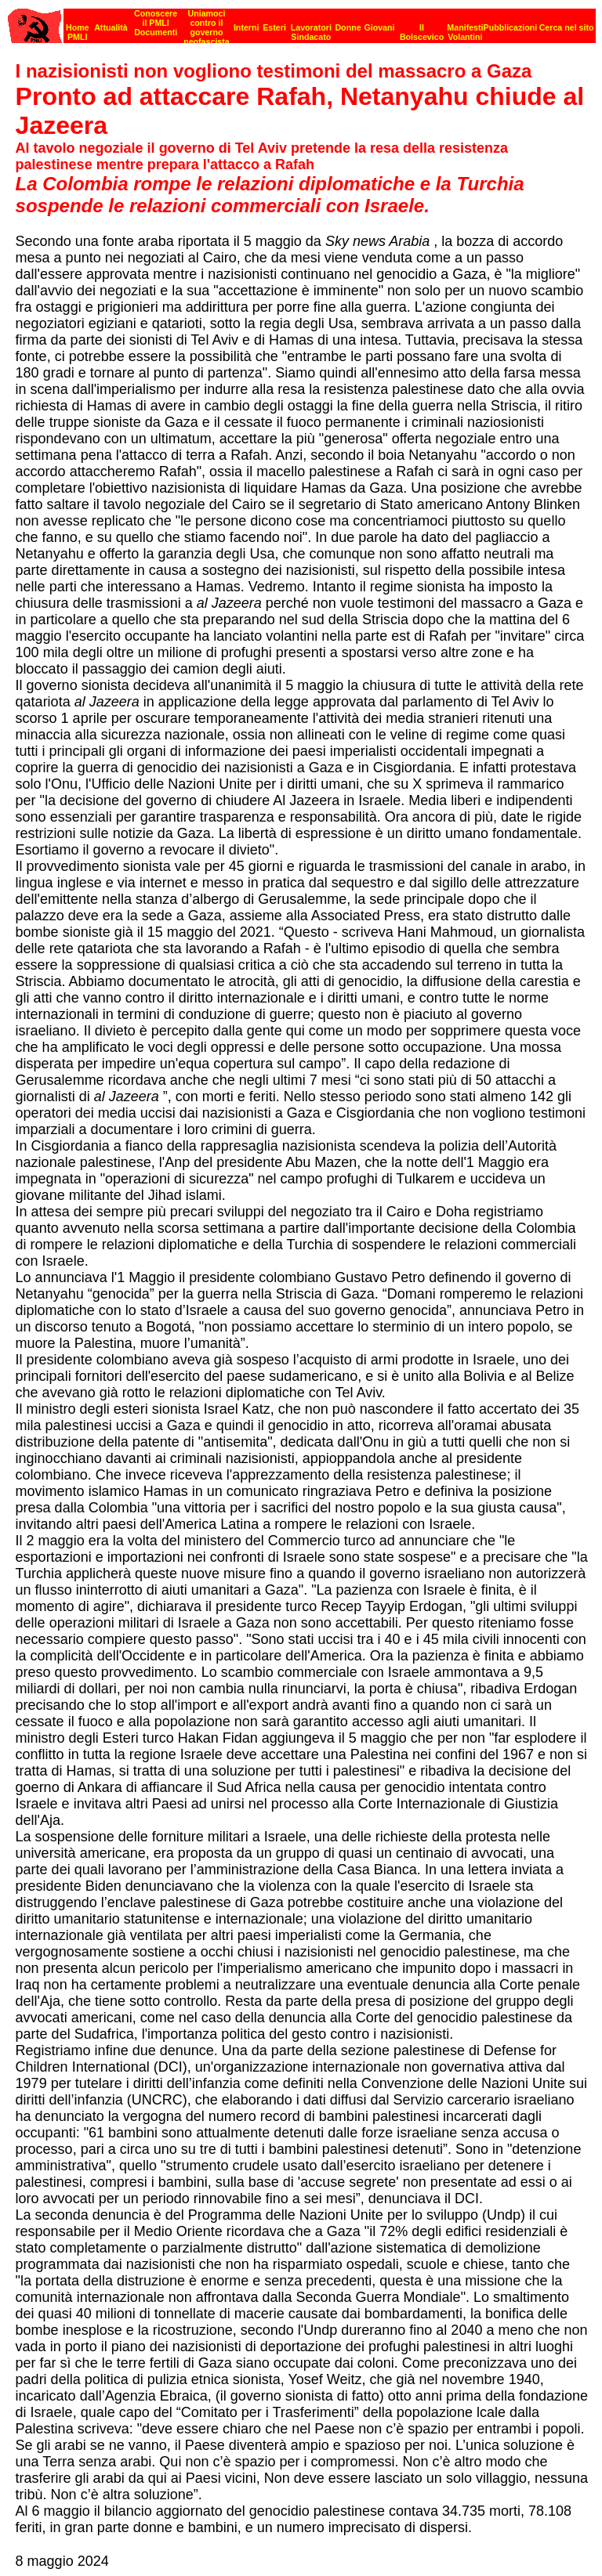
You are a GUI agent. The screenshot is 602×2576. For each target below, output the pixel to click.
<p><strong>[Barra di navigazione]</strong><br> (302, 21)
